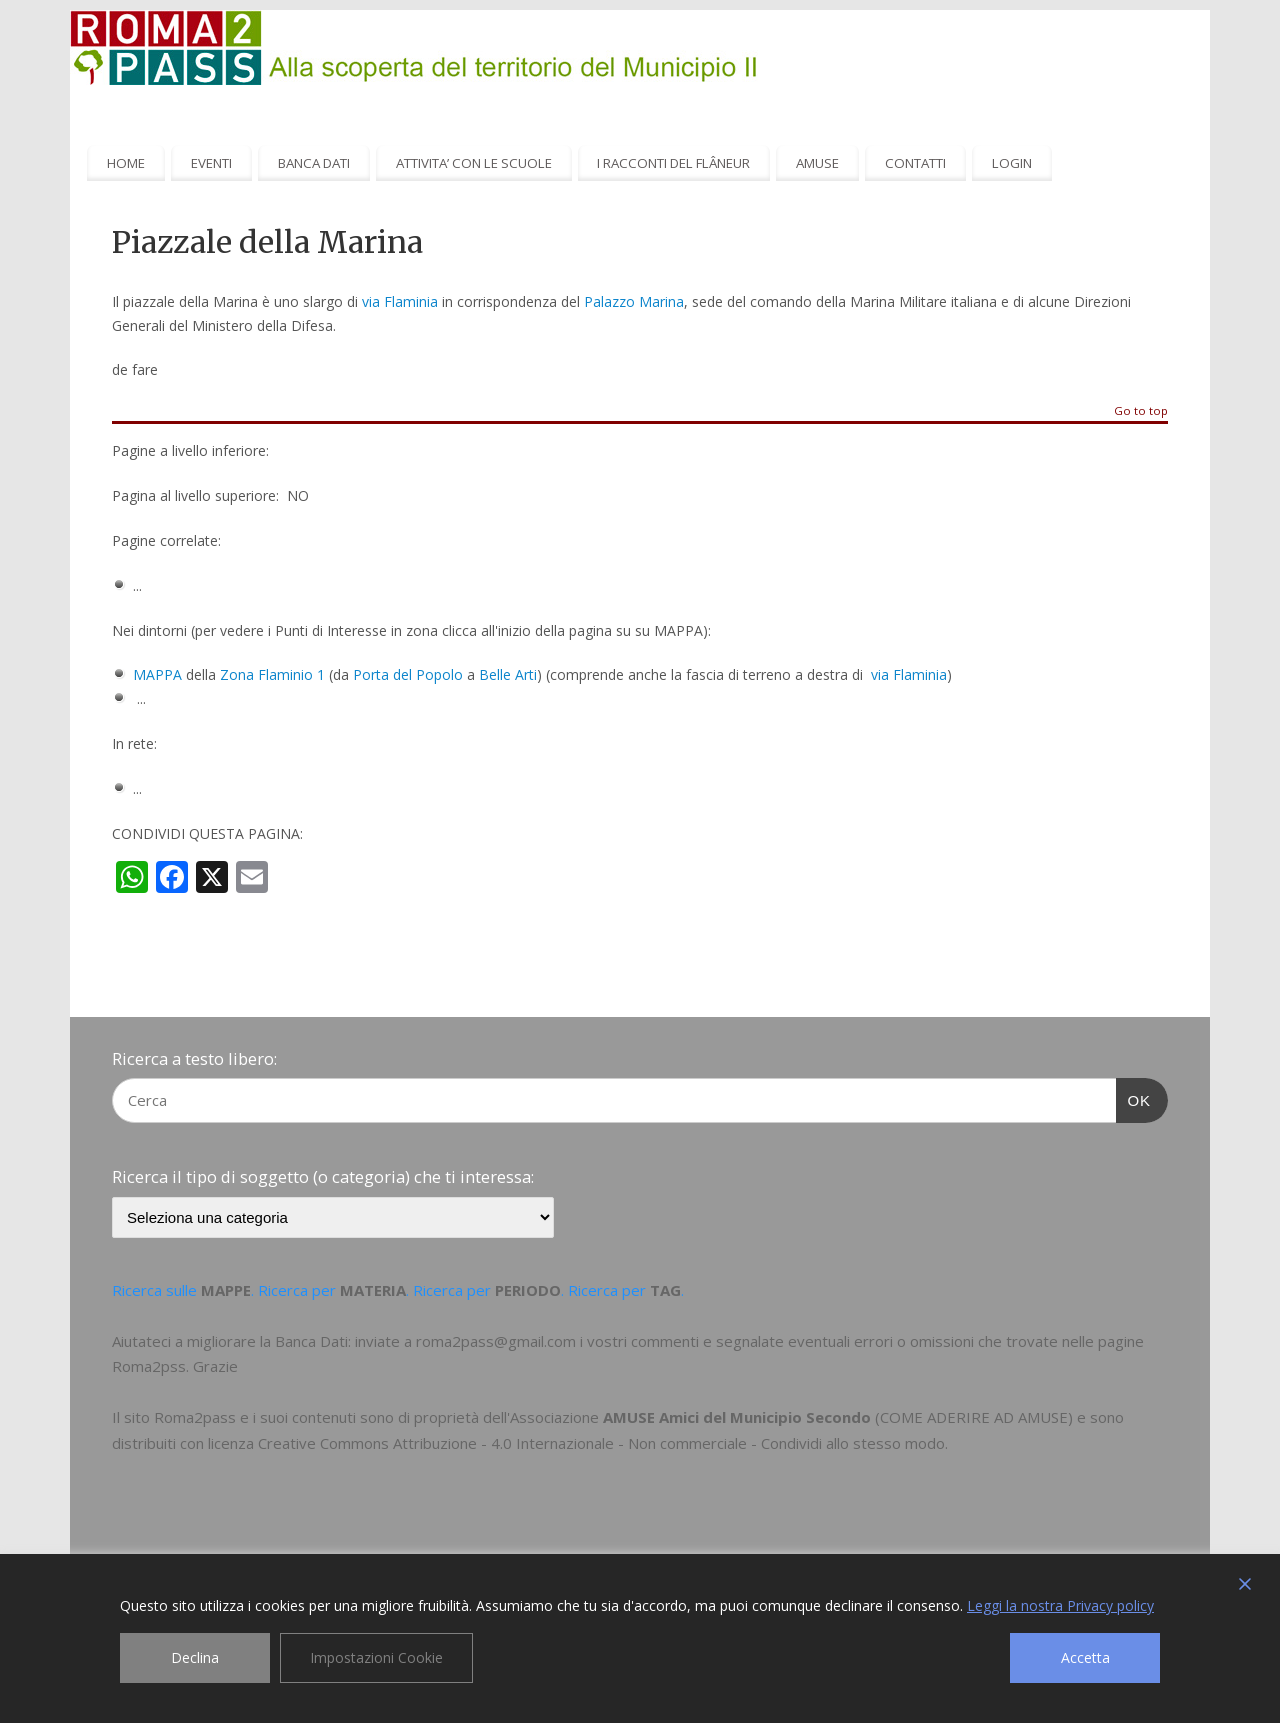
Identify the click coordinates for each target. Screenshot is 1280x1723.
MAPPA (157, 674)
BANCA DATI (314, 163)
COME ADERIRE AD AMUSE (974, 1417)
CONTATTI (915, 163)
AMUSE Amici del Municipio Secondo (737, 1417)
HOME (126, 163)
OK (1134, 1098)
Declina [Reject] (195, 1657)
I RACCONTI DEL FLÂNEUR (673, 163)
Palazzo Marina (634, 301)
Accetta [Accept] (1085, 1657)
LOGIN (1012, 163)
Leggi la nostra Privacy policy (1060, 1605)
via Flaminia (400, 301)
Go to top (1141, 411)
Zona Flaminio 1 (272, 674)
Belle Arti (508, 674)
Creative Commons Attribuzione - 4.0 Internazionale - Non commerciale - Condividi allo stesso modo (601, 1443)
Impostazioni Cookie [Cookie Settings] (376, 1657)
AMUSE (817, 163)
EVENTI (211, 163)
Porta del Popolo (408, 674)
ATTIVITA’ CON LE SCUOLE (474, 163)
